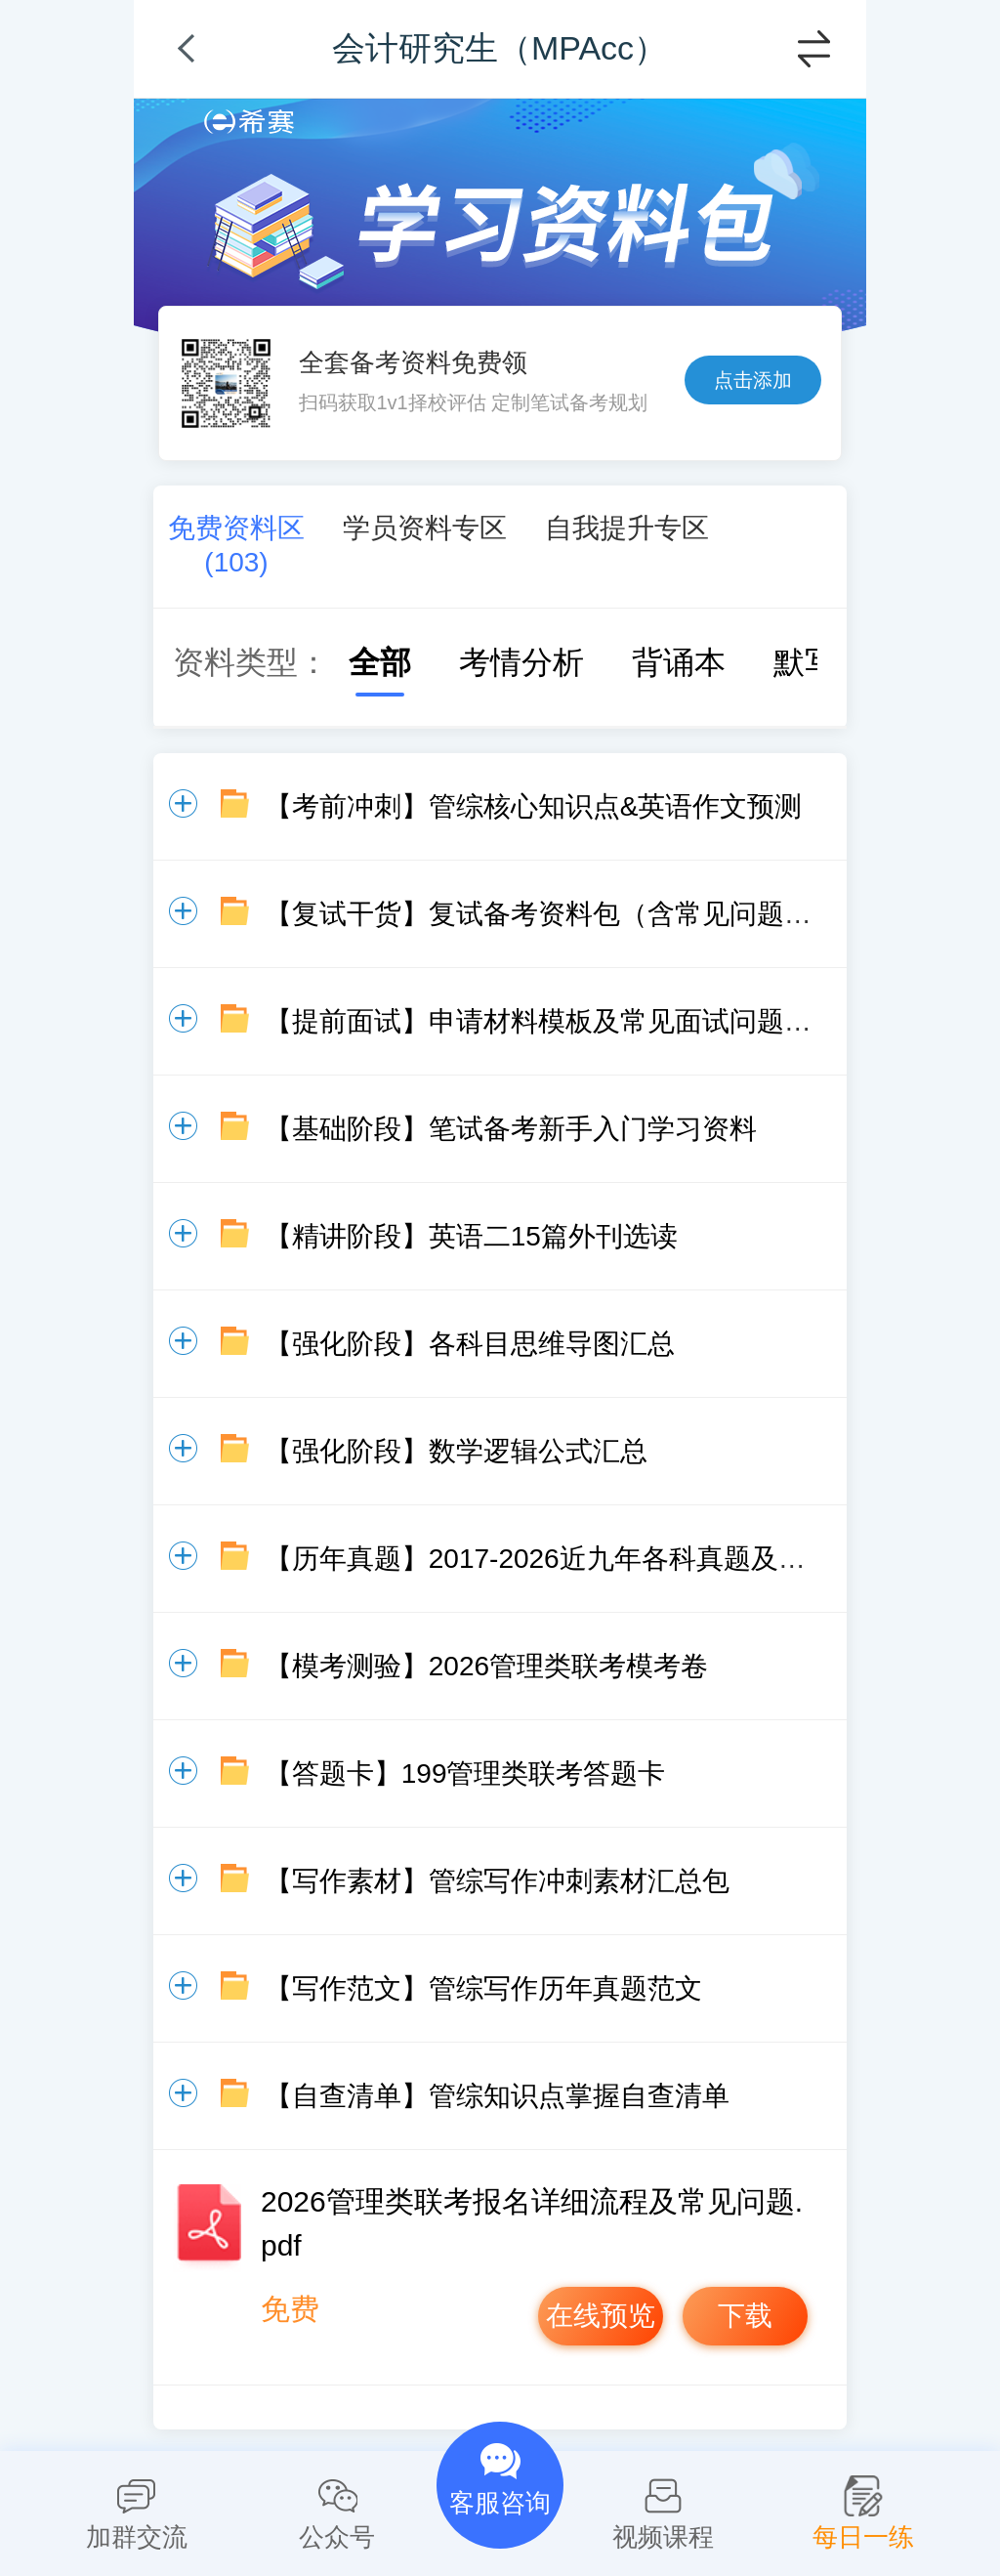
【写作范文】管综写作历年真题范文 (483, 1988)
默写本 (801, 662)
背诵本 (659, 662)
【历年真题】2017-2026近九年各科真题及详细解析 (576, 1558)
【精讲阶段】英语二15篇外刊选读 (471, 1236)
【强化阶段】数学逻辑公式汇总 (456, 1451)
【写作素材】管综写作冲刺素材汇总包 (497, 1881)
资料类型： (251, 662)
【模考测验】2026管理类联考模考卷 (486, 1666)
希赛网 (249, 121)
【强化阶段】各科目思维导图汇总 (470, 1344)
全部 (360, 662)
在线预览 (600, 2316)
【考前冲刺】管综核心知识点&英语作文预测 (534, 806)
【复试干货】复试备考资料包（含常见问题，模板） (579, 914)
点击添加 (753, 380)
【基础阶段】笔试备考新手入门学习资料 (511, 1129)
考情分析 (501, 662)
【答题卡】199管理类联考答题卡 (465, 1773)
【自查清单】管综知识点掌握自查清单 (497, 2096)
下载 (745, 2316)
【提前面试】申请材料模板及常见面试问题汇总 (552, 1021)
